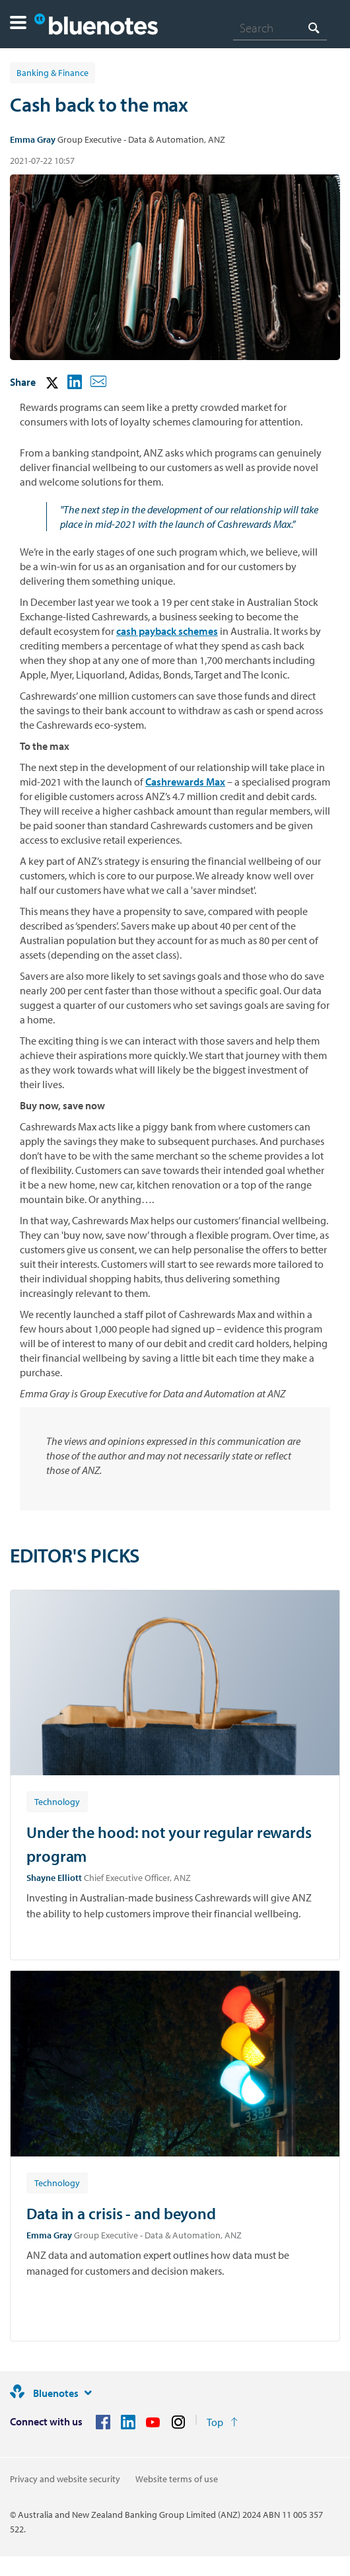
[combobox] (280, 27)
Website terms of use (176, 2479)
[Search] (280, 27)
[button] (18, 24)
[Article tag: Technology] (57, 1801)
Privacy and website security (65, 2479)
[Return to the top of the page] (222, 2422)
